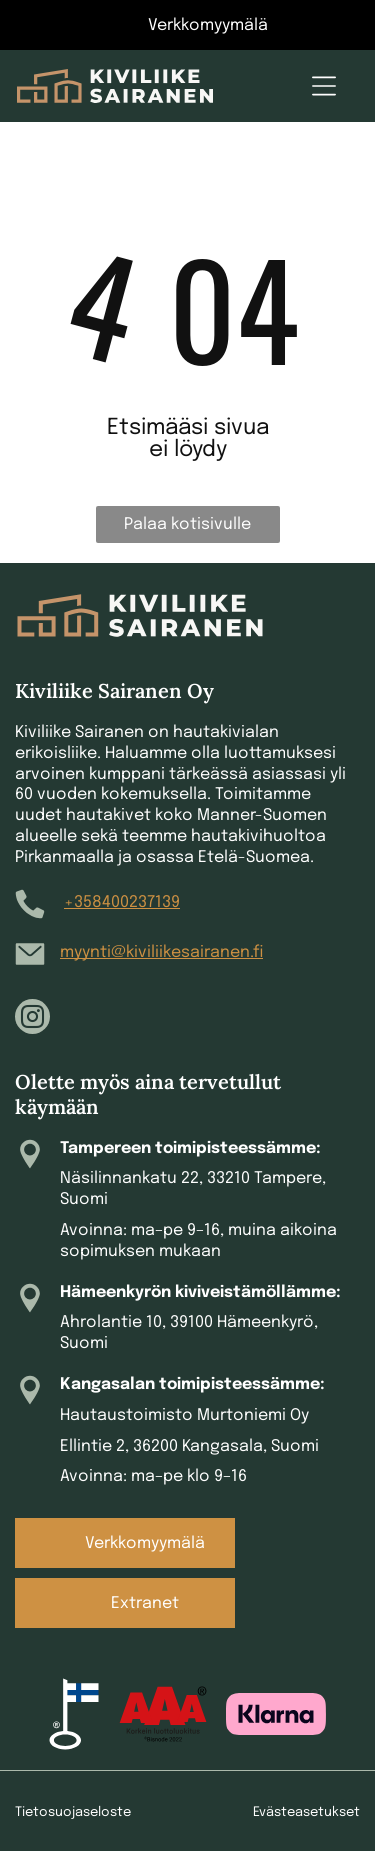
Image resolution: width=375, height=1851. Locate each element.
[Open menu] (324, 86)
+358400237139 (122, 902)
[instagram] (32, 1019)
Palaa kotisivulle (187, 524)
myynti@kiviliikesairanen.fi (161, 952)
